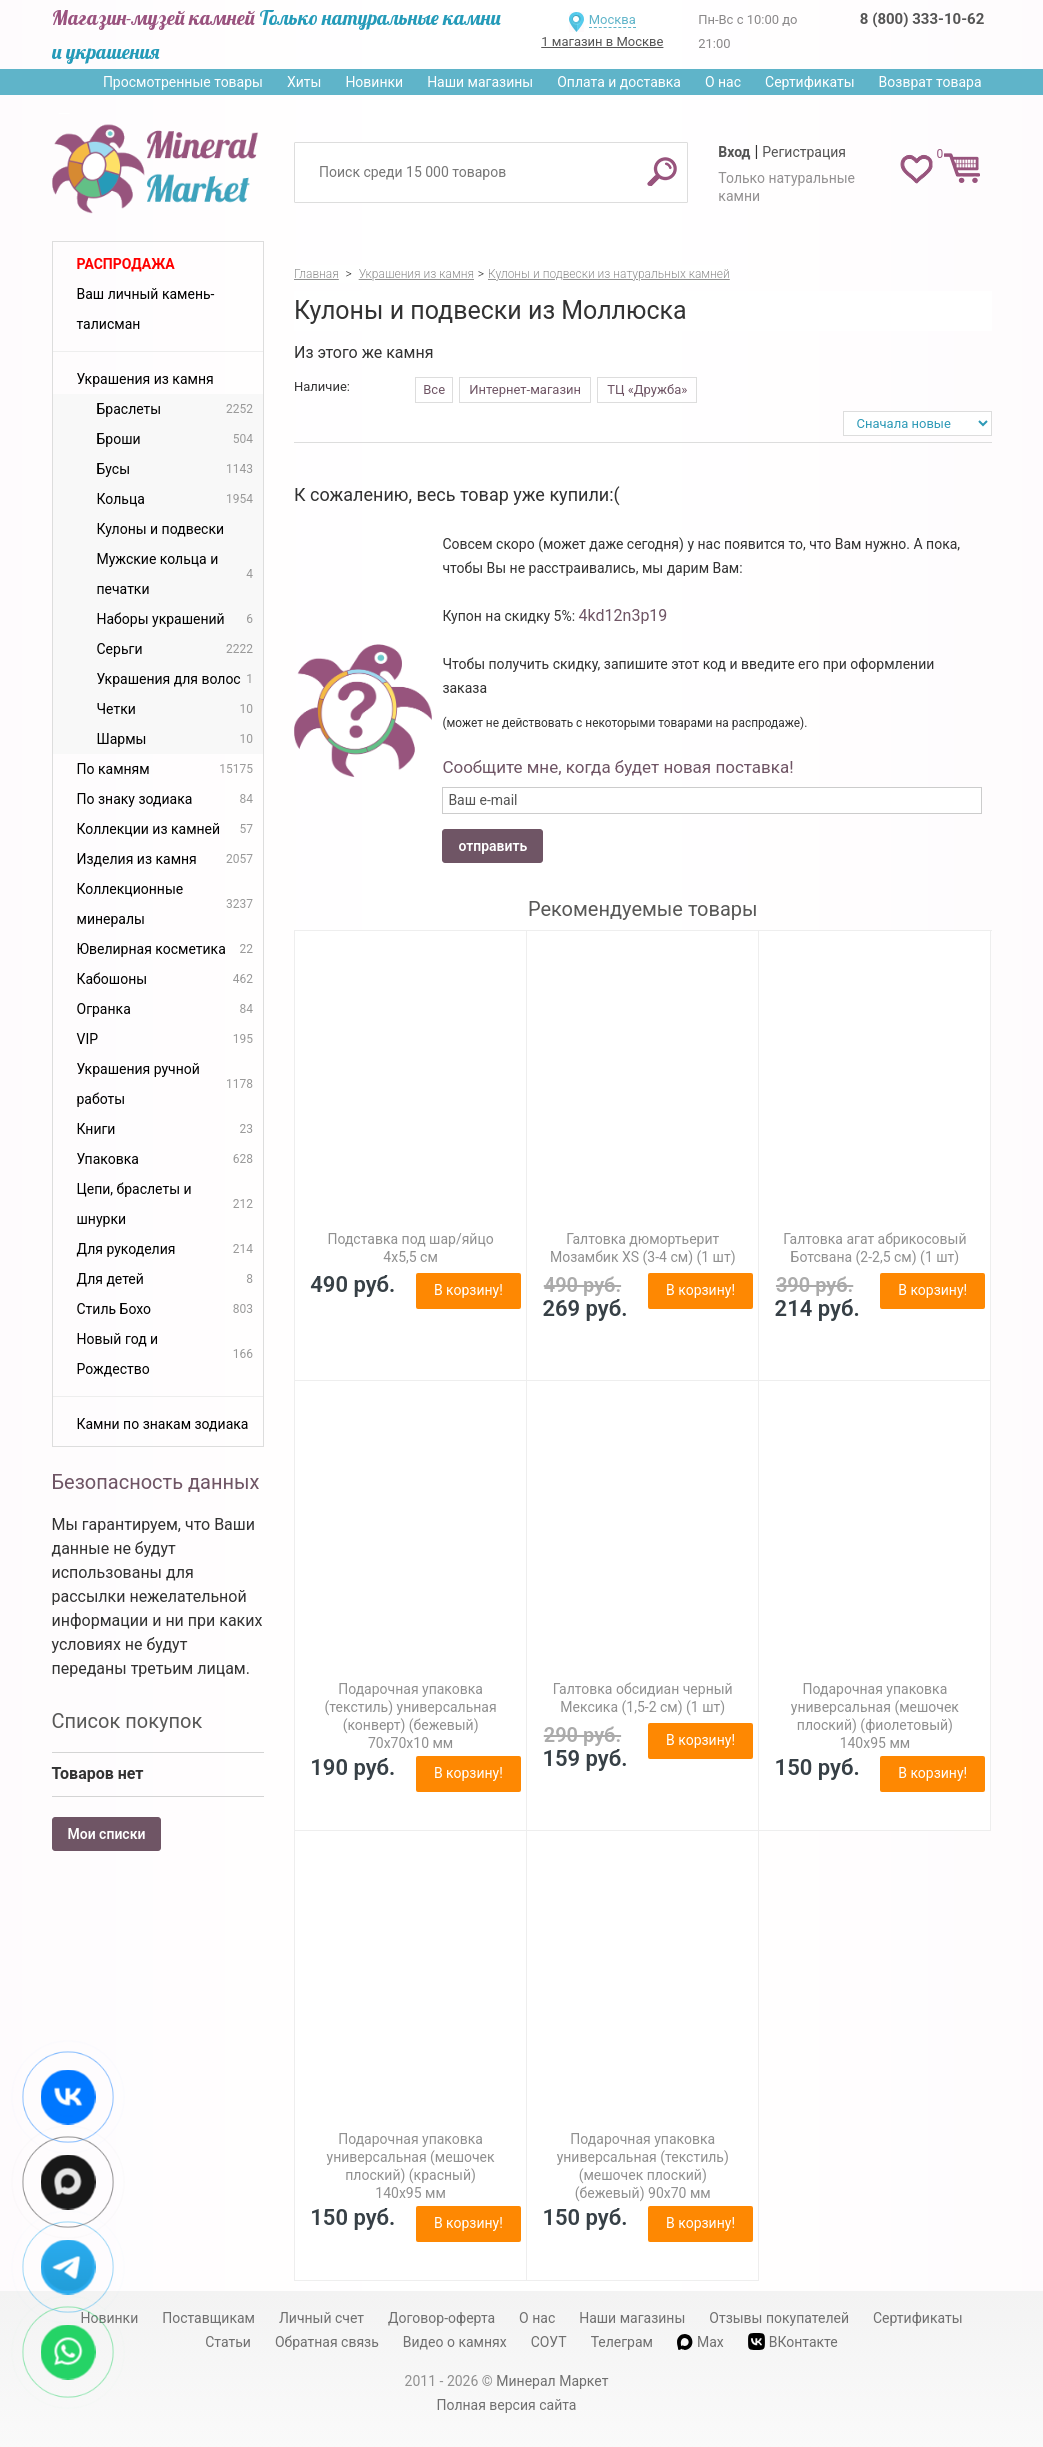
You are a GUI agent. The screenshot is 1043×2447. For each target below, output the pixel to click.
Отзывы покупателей (779, 2318)
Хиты (304, 82)
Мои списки (107, 1834)
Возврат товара (930, 82)
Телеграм (622, 2342)
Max (700, 2342)
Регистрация (804, 152)
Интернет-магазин (525, 389)
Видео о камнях (455, 2342)
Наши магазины (480, 82)
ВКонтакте (793, 2341)
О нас (723, 82)
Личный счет (321, 2318)
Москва (612, 19)
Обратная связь (327, 2342)
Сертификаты (810, 82)
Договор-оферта (441, 2318)
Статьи (228, 2342)
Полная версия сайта (507, 2405)
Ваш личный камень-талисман (146, 309)
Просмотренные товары (183, 82)
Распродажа (126, 264)
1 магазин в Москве (602, 41)
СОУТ (549, 2342)
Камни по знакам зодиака (163, 1424)
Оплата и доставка (619, 82)
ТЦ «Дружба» (647, 389)
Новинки (374, 82)
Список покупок (127, 1721)
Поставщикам (208, 2318)
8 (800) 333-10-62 (922, 19)
